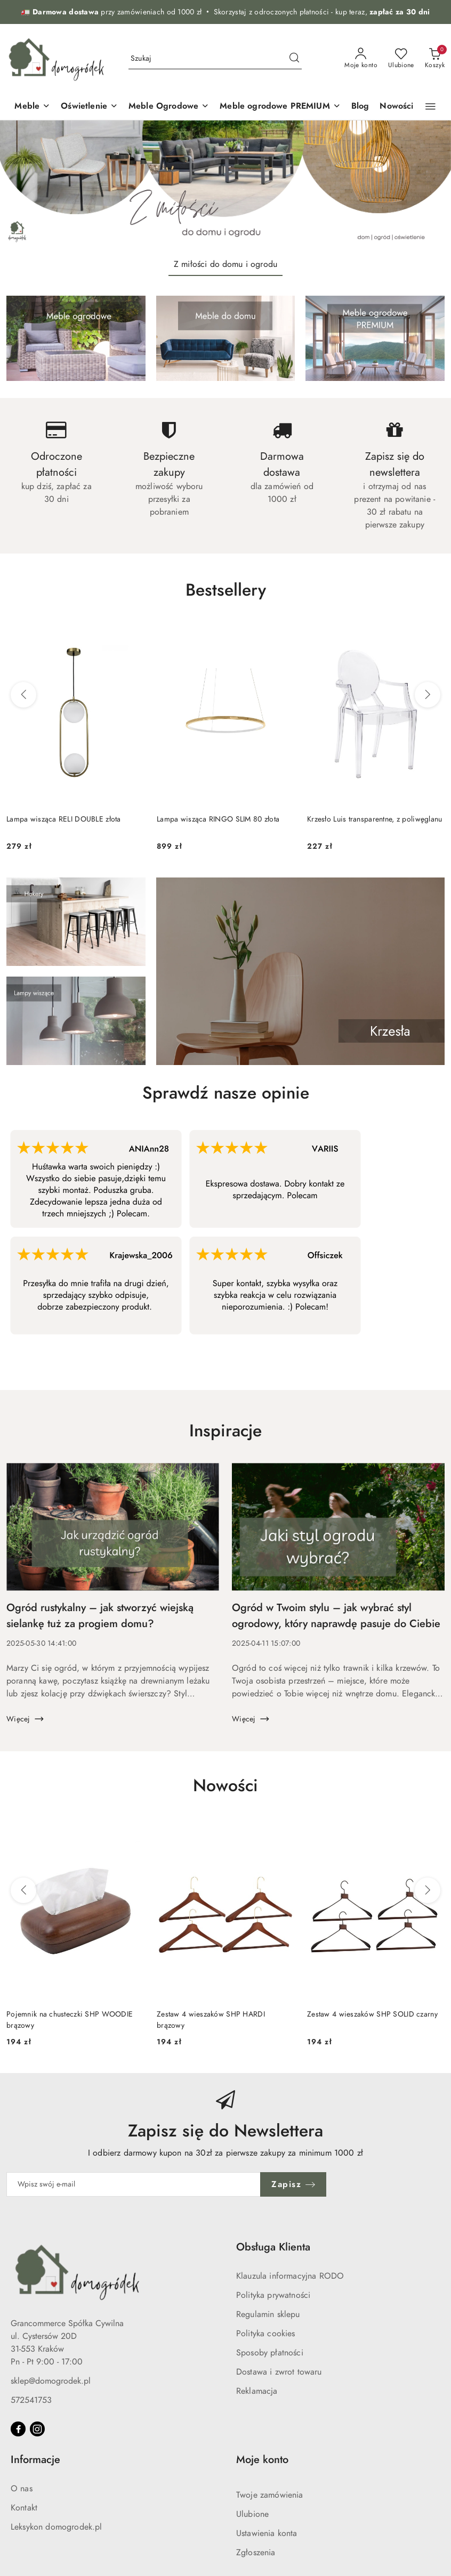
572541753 (31, 2400)
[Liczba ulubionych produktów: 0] (401, 58)
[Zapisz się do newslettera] (133, 2184)
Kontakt (24, 2508)
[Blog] (360, 106)
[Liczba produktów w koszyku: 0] (435, 58)
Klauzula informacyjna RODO (290, 2276)
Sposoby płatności (269, 2353)
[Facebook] (18, 2428)
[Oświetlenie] (89, 106)
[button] (430, 106)
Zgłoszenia (256, 2552)
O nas (22, 2488)
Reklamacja (257, 2391)
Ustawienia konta (266, 2533)
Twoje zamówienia (269, 2495)
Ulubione (252, 2514)
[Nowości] (396, 106)
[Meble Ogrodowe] (168, 106)
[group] (225, 184)
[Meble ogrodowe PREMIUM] (280, 106)
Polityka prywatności (273, 2295)
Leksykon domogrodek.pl (56, 2527)
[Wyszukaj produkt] (215, 58)
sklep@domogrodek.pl (51, 2381)
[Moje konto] (360, 58)
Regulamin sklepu (268, 2314)
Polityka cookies (265, 2333)
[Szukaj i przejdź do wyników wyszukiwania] (294, 59)
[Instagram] (37, 2428)
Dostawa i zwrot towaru (279, 2372)
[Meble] (32, 106)
